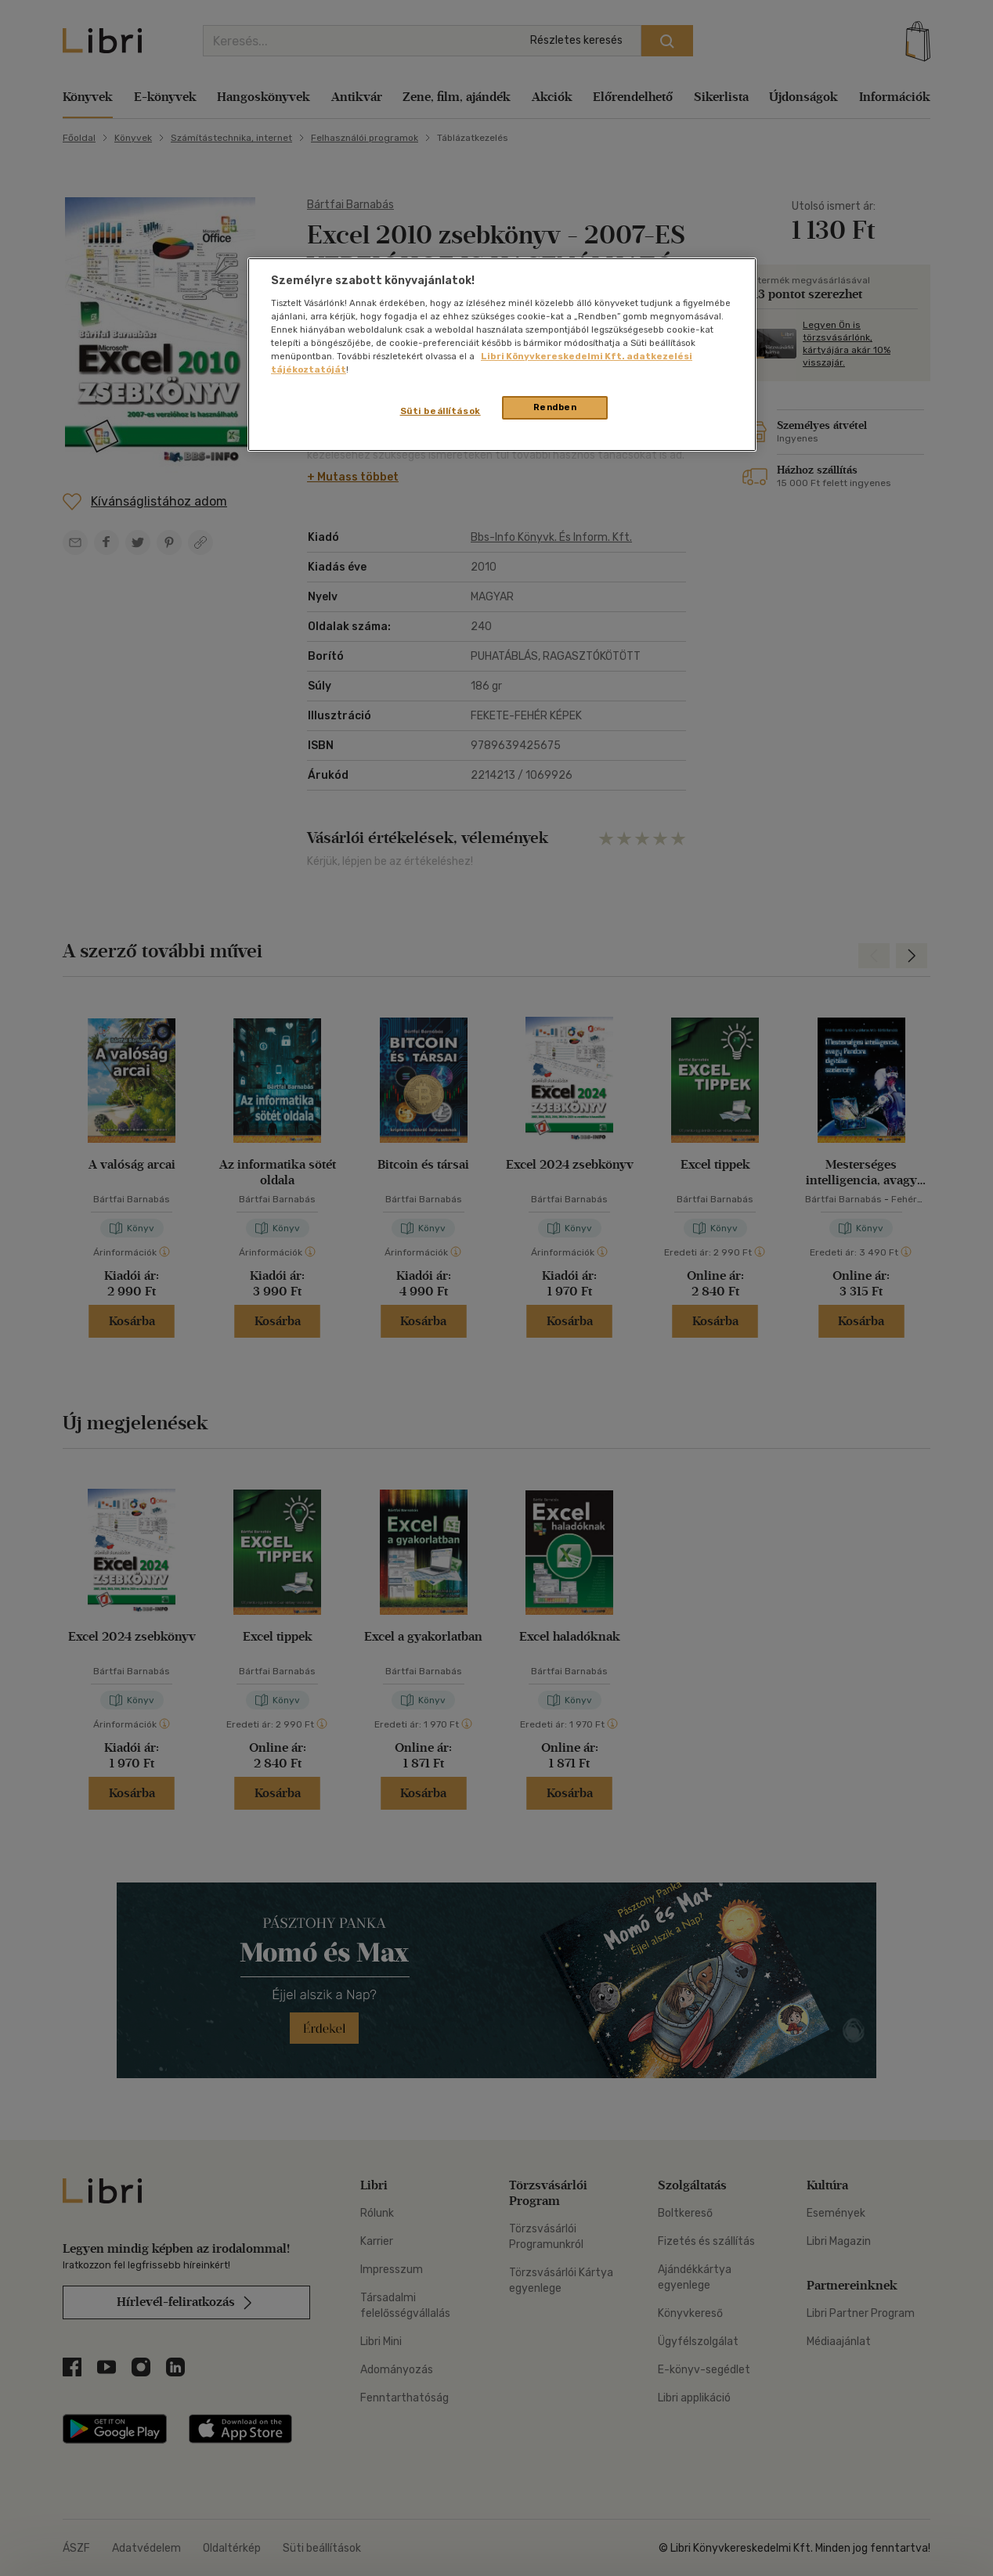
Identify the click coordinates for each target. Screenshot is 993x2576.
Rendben (555, 407)
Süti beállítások (440, 410)
